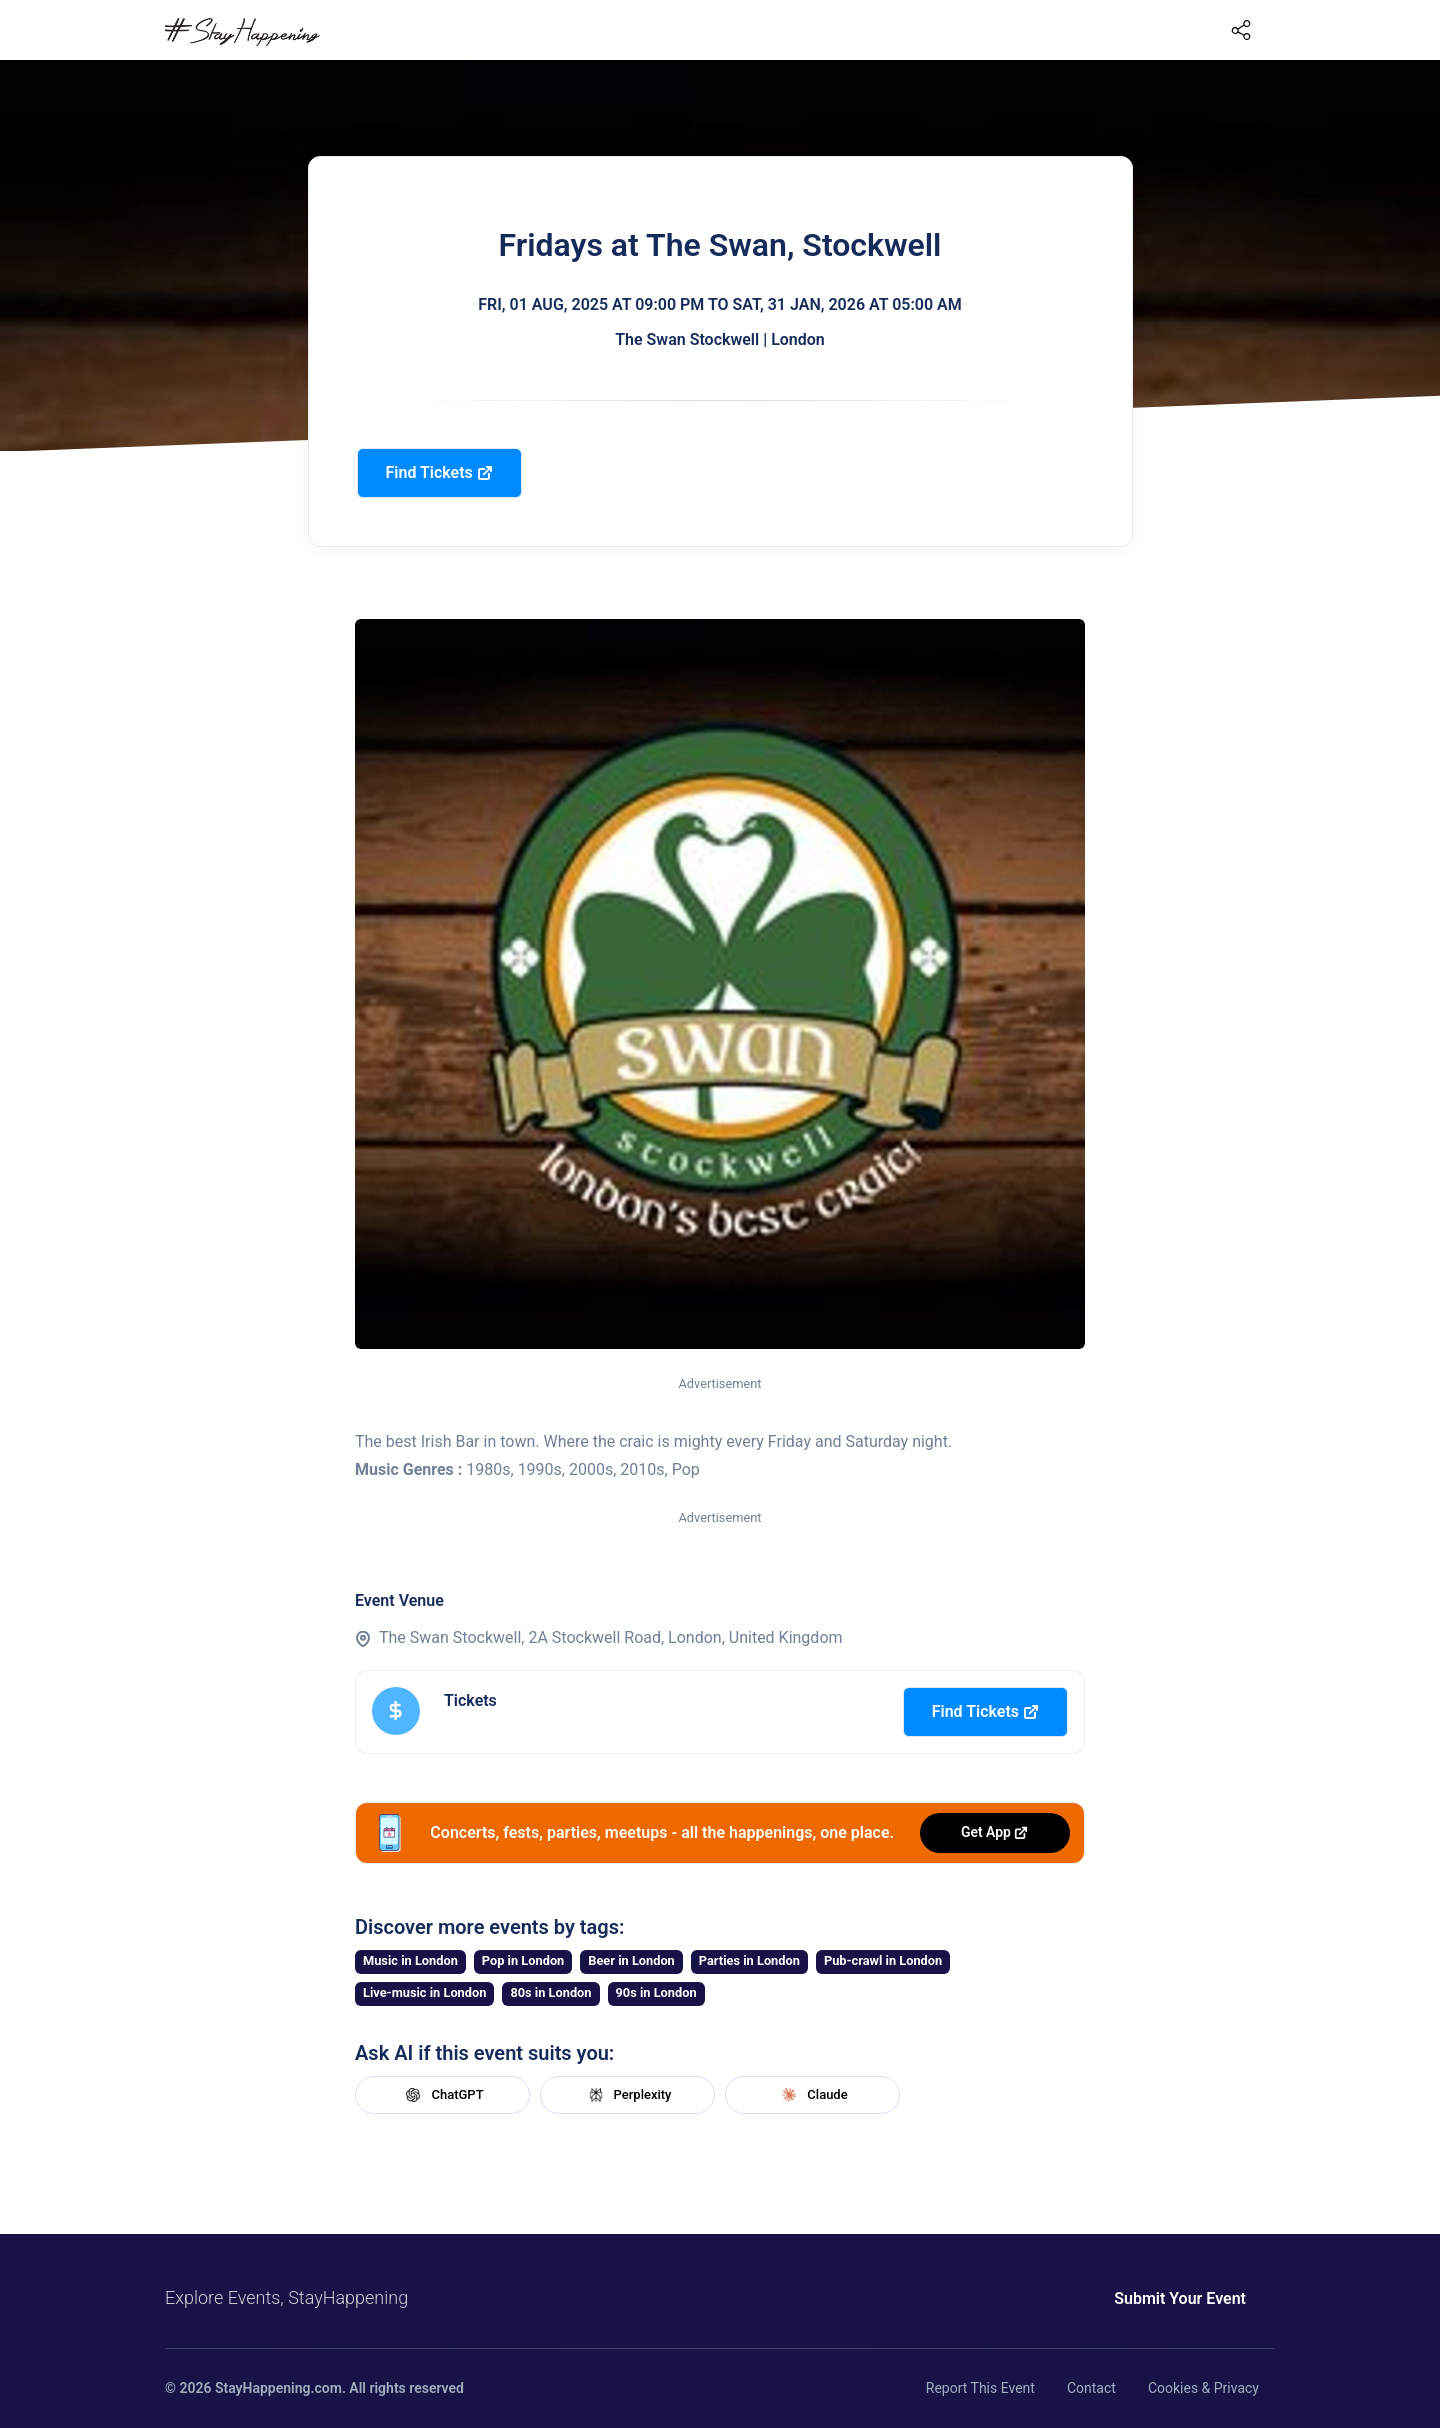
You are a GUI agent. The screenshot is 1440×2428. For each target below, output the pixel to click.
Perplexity (628, 2095)
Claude (812, 2095)
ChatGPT (442, 2095)
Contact (1091, 2388)
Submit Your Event (1180, 2298)
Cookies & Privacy (1203, 2388)
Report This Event (980, 2388)
